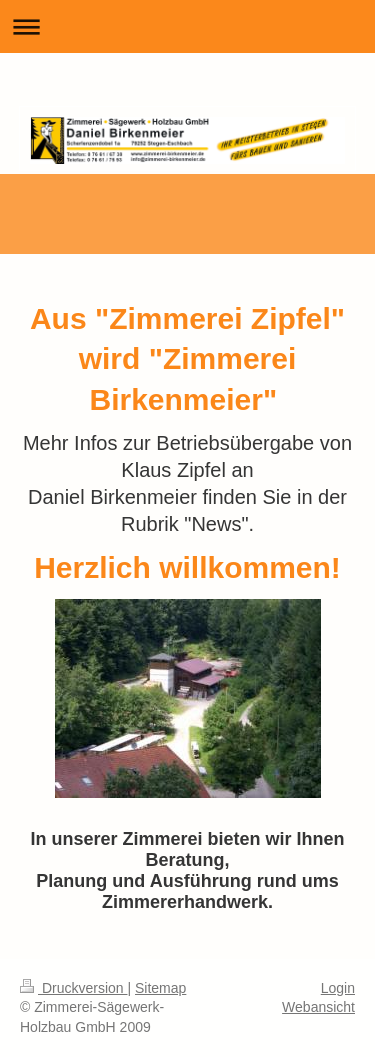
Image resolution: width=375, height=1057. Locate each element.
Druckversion (73, 988)
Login (338, 988)
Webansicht (318, 1007)
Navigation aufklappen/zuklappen (187, 26)
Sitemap (160, 988)
